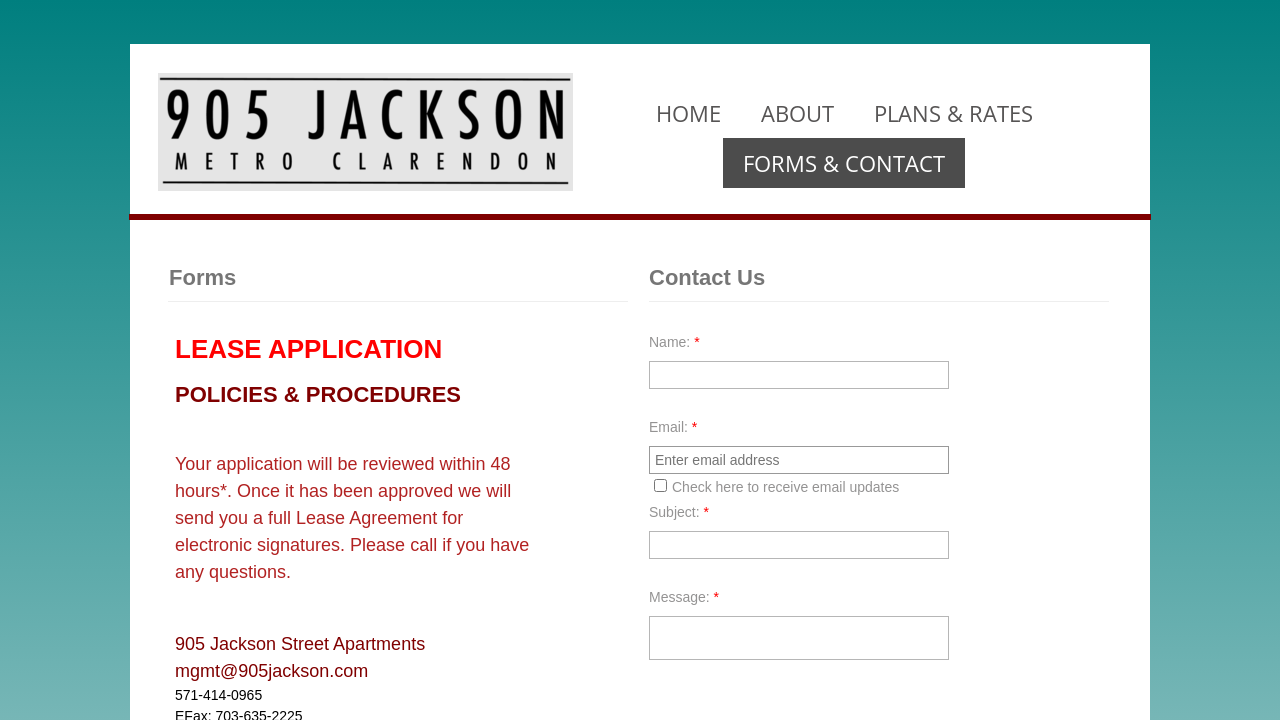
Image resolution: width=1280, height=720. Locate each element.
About (797, 113)
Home (688, 113)
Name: (674, 342)
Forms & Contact (844, 163)
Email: (673, 427)
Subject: (679, 512)
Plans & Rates (953, 113)
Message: (684, 597)
